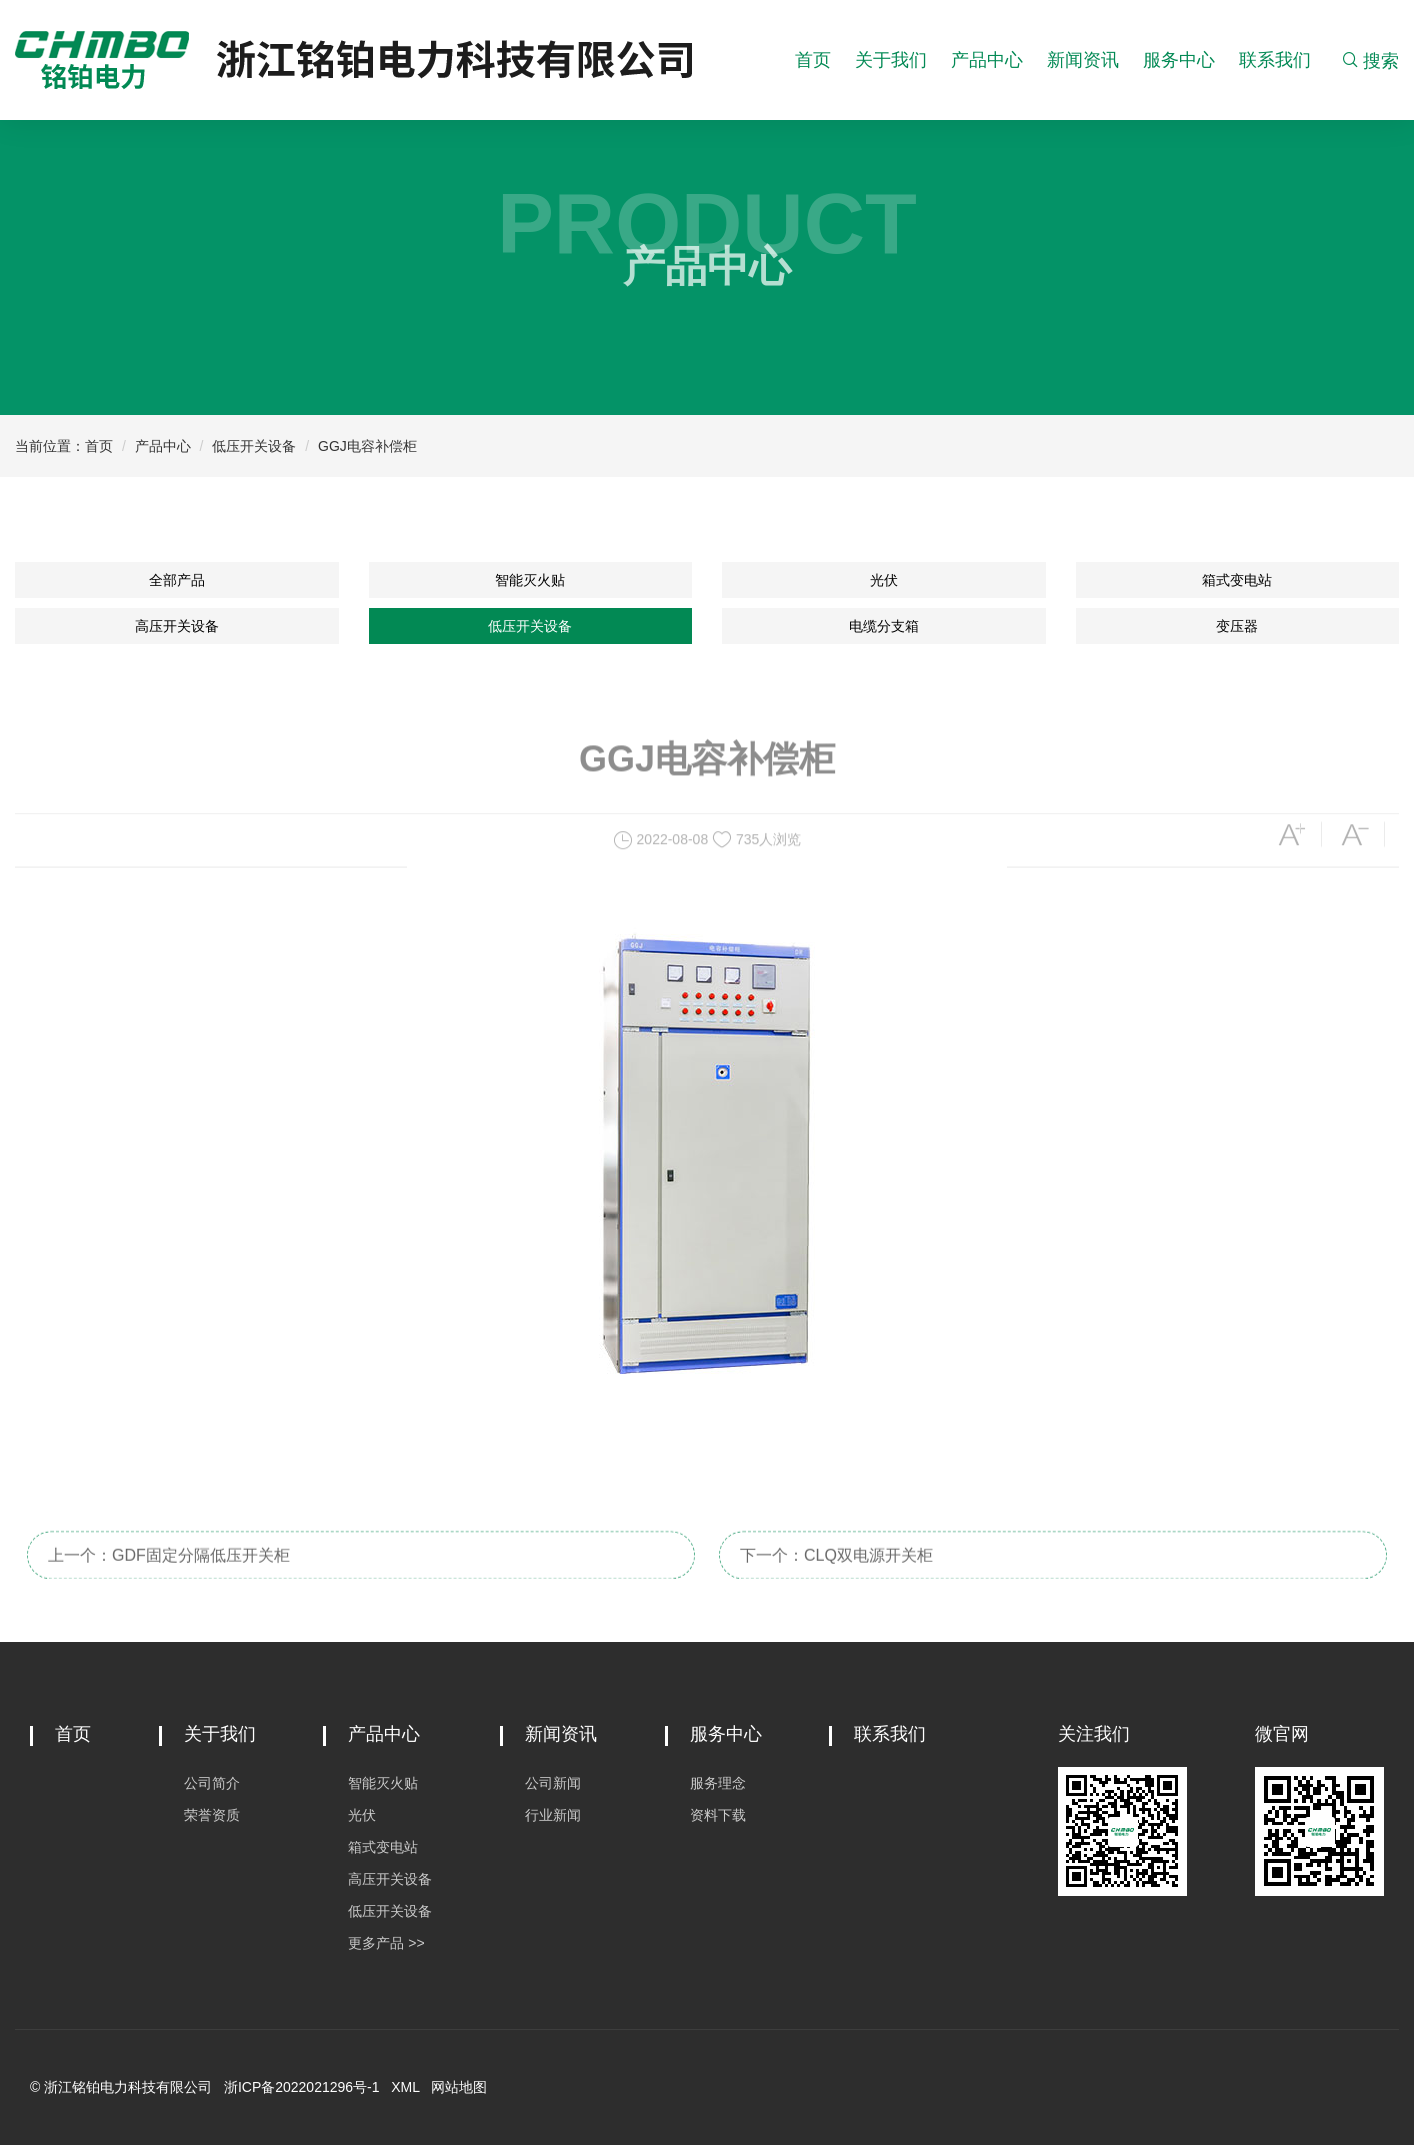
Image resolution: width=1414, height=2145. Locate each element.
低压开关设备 (254, 446)
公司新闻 (553, 1783)
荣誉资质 (212, 1815)
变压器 (1237, 626)
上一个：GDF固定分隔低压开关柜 (169, 1593)
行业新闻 (553, 1815)
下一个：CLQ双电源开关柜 (836, 1593)
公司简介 (212, 1783)
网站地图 (459, 2087)
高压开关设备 (177, 626)
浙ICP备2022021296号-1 (302, 2087)
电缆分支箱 (884, 626)
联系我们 (1275, 60)
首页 (813, 60)
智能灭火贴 (530, 580)
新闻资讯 (1083, 60)
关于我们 (891, 60)
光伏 (884, 580)
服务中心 (1179, 60)
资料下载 (718, 1815)
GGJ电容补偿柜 (367, 446)
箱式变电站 (1237, 580)
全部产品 (177, 580)
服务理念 (718, 1783)
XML (405, 2087)
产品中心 (987, 60)
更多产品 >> (386, 1943)
